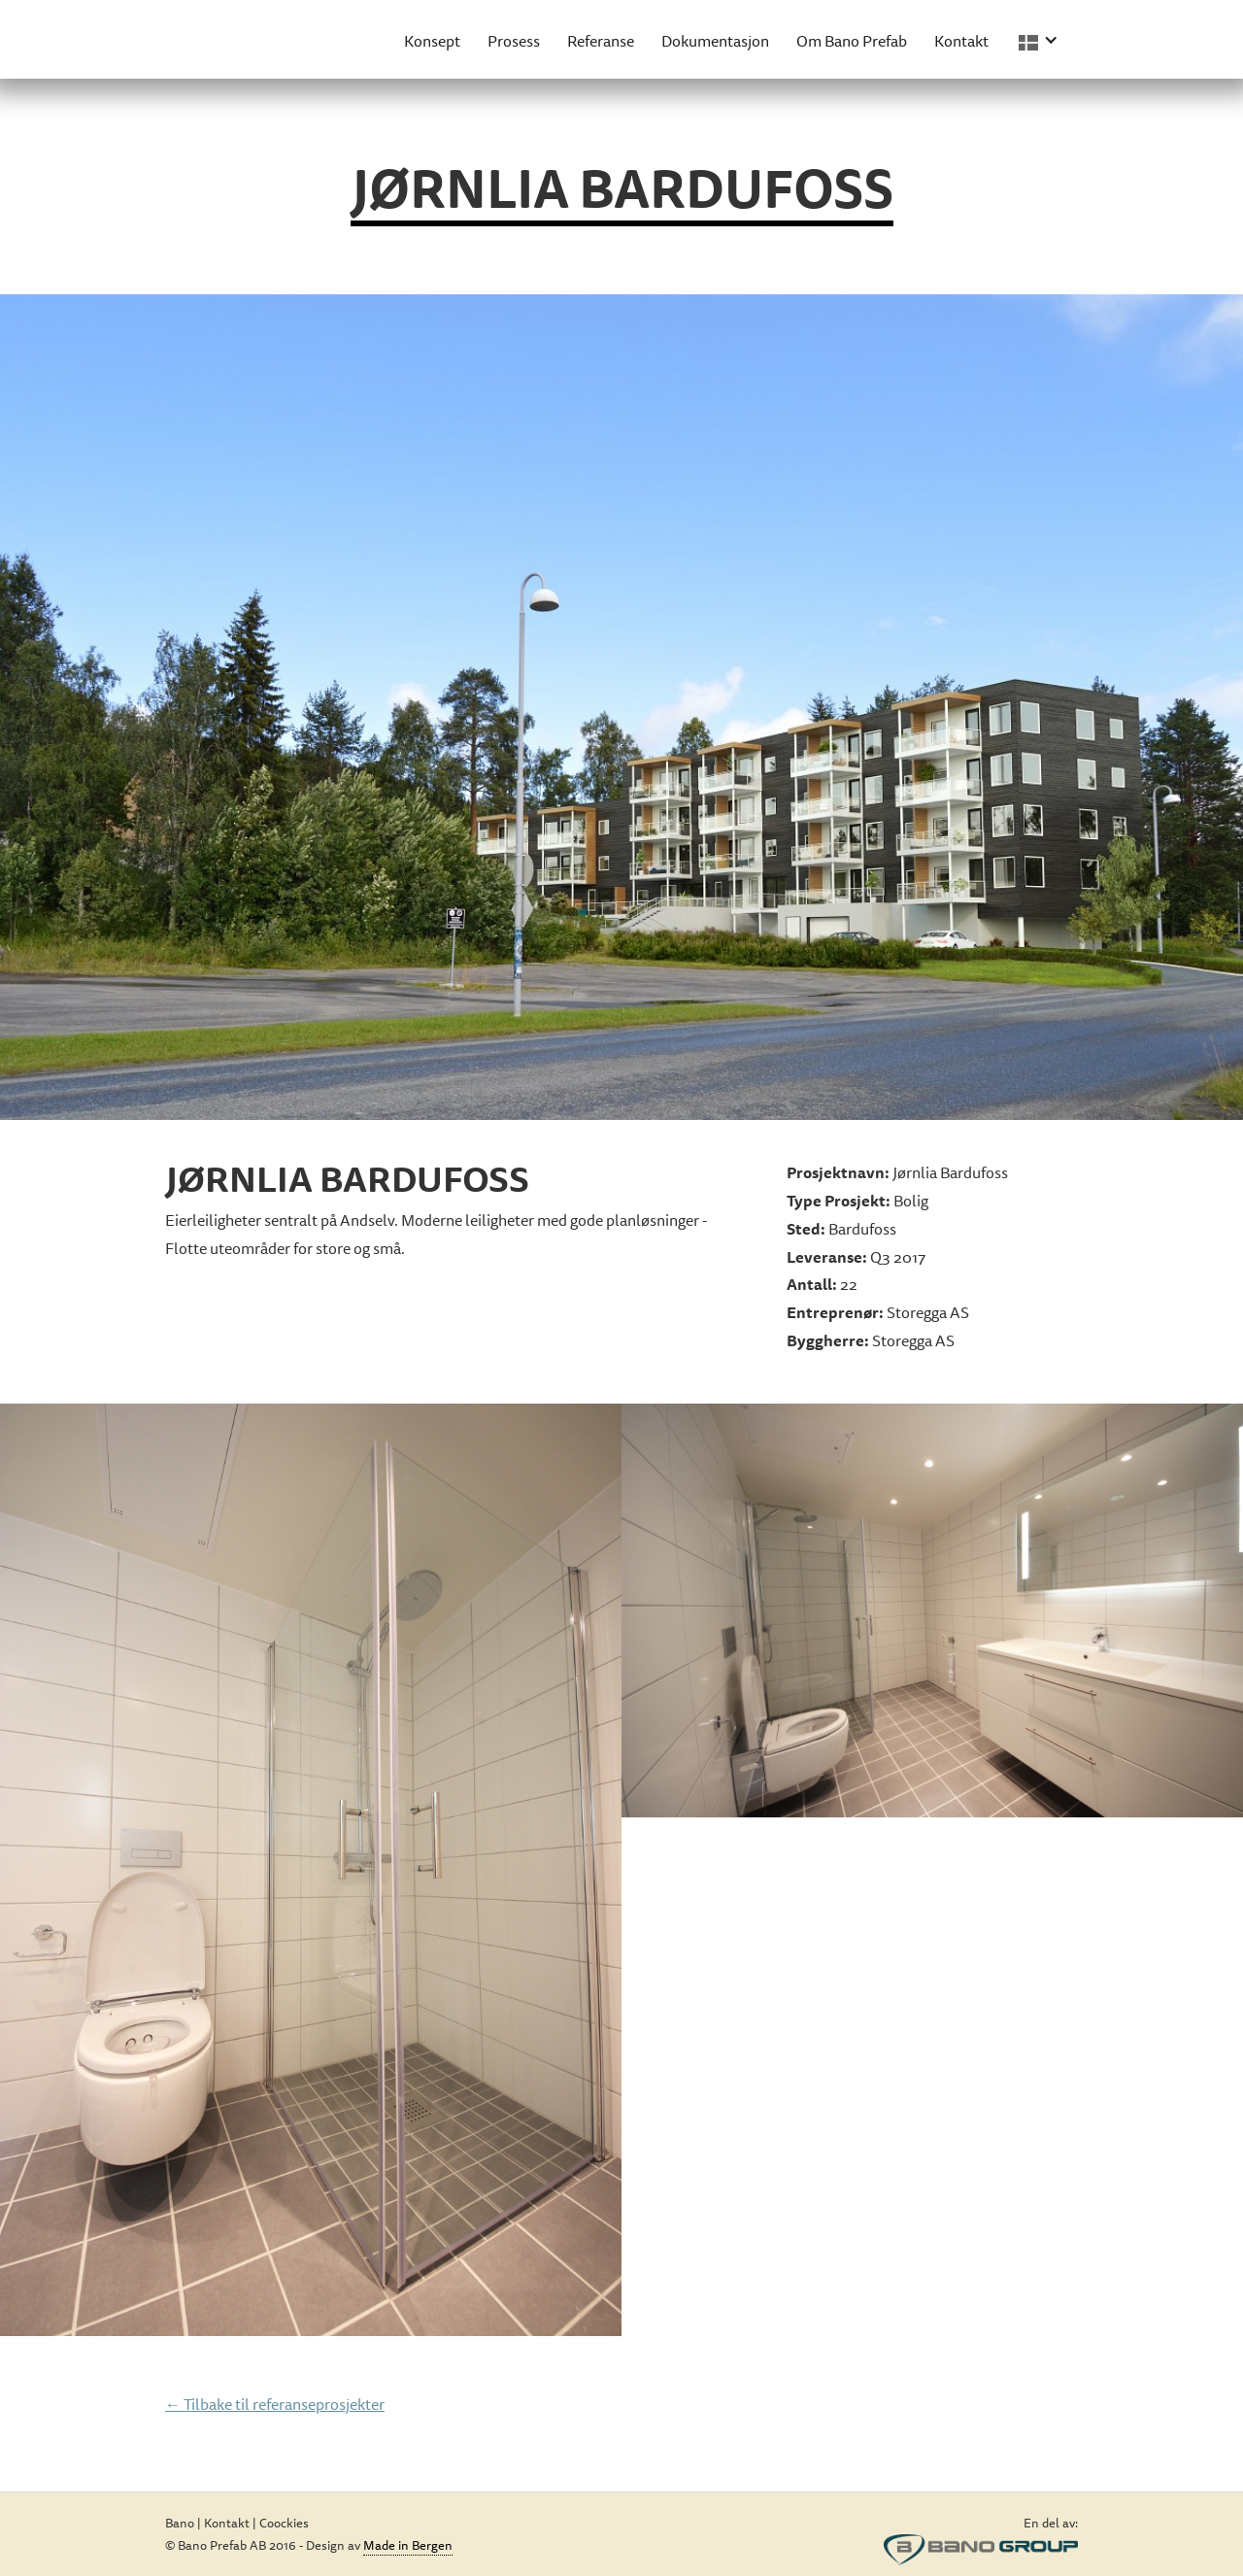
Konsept (432, 40)
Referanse (600, 40)
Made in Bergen (408, 2545)
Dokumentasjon (715, 40)
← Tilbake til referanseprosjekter (275, 2404)
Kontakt (961, 40)
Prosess (513, 40)
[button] (1041, 39)
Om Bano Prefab (851, 40)
